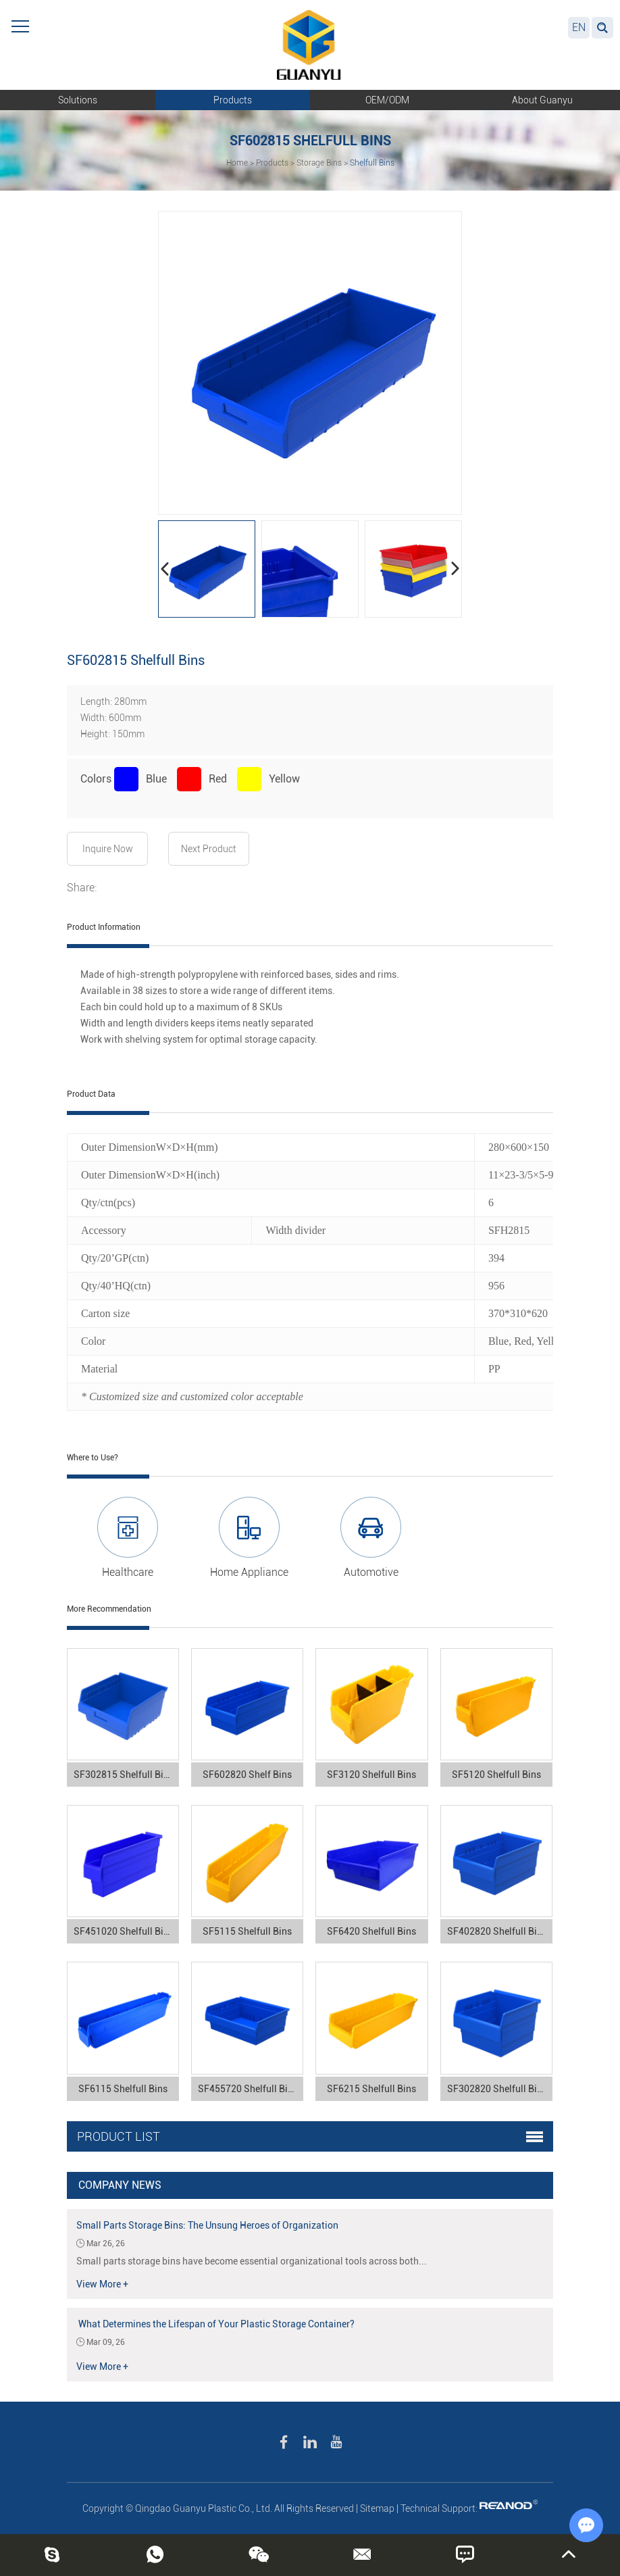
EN (579, 27)
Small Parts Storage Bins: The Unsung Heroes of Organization (207, 2225)
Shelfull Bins (372, 163)
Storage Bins (319, 163)
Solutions (77, 100)
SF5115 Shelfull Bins (247, 1931)
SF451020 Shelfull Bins (124, 1931)
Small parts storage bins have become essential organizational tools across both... (251, 2261)
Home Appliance (249, 1572)
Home (237, 163)
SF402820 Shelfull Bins (497, 1931)
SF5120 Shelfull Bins (496, 1774)
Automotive (371, 1572)
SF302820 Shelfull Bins (497, 2088)
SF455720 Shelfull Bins (248, 2088)
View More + (102, 2284)
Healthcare (127, 1572)
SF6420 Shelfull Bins (371, 1931)
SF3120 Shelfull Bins (371, 1774)
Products (232, 100)
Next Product (208, 848)
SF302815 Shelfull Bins (124, 1774)
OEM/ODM (387, 100)
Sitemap (377, 2508)
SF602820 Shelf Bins (247, 1774)
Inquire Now (107, 848)
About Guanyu (542, 100)
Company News (119, 2185)
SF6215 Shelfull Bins (371, 2088)
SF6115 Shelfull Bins (122, 2088)
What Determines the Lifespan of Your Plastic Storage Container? (215, 2324)
